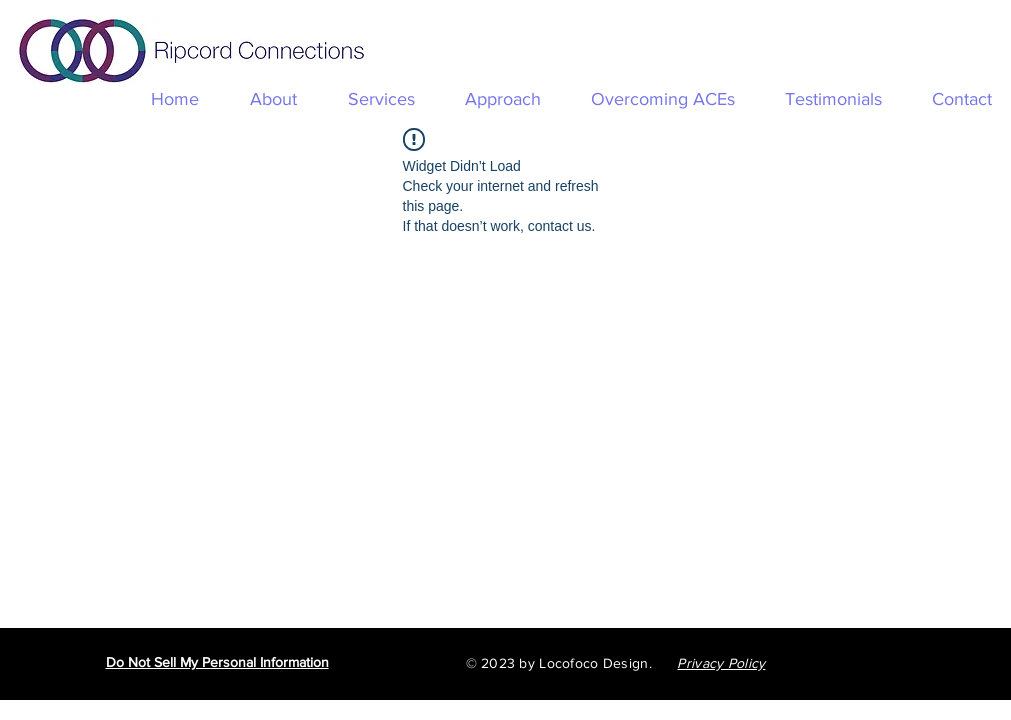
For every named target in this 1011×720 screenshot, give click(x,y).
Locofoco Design (593, 663)
